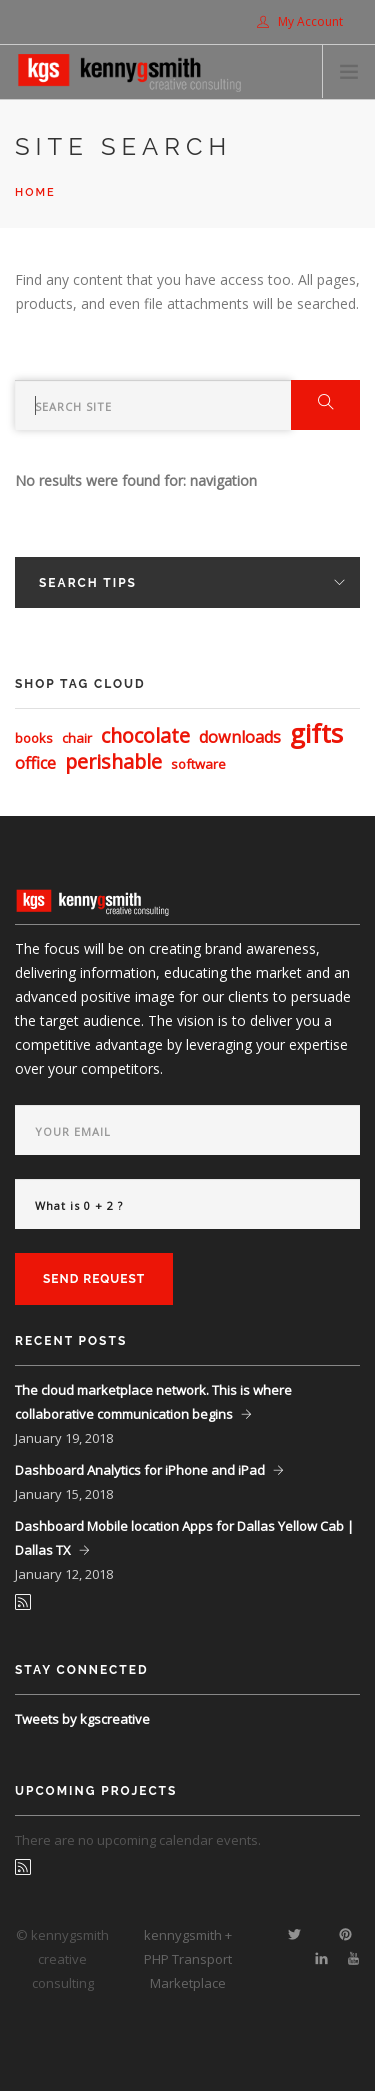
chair (77, 738)
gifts (316, 733)
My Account (300, 21)
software (198, 764)
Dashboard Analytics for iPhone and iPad (140, 1470)
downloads (240, 737)
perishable (113, 761)
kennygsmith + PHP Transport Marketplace (188, 1959)
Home (35, 192)
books (34, 738)
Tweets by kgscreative (82, 1719)
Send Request (94, 1279)
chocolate (145, 735)
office (35, 763)
